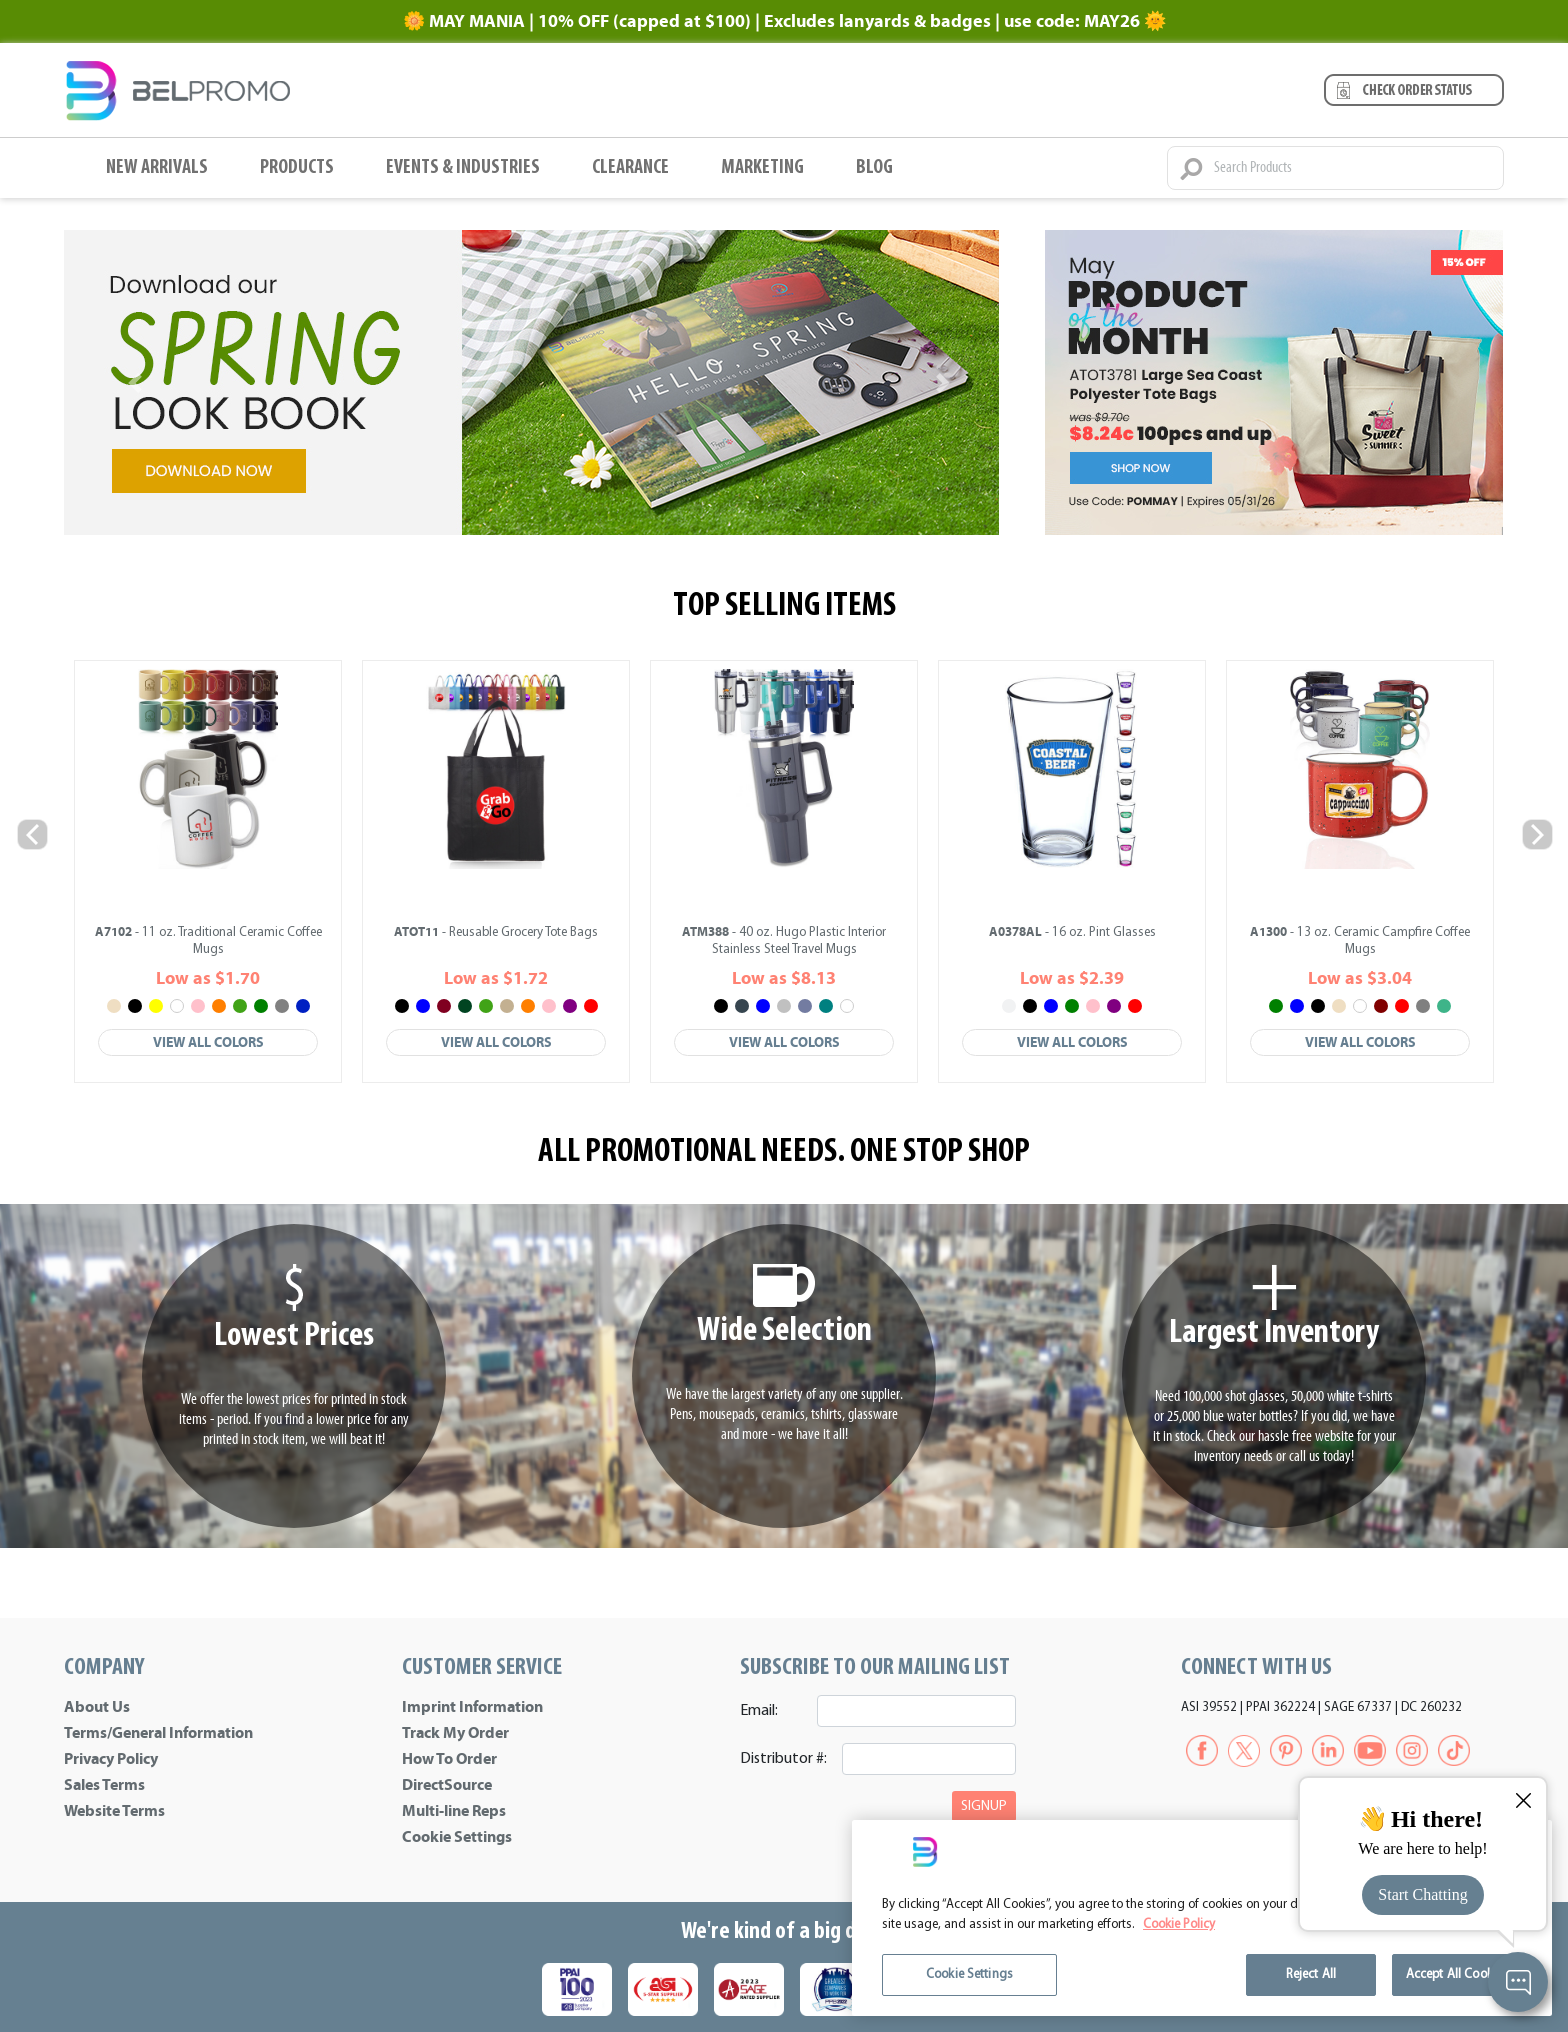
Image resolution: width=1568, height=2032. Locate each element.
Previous (31, 833)
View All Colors (208, 1042)
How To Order (449, 1759)
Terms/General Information (158, 1733)
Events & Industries (463, 168)
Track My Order (455, 1733)
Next (1536, 833)
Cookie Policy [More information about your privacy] (1179, 1924)
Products (297, 168)
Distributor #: (783, 1759)
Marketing (762, 168)
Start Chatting (1422, 1894)
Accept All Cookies (1457, 1974)
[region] (1202, 1918)
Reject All (1311, 1974)
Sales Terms (104, 1785)
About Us (97, 1707)
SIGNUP (984, 1806)
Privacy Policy (111, 1759)
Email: (759, 1711)
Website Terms (114, 1811)
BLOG (874, 168)
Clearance (630, 168)
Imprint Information (472, 1707)
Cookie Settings (457, 1837)
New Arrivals (157, 168)
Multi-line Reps (454, 1811)
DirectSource (447, 1785)
